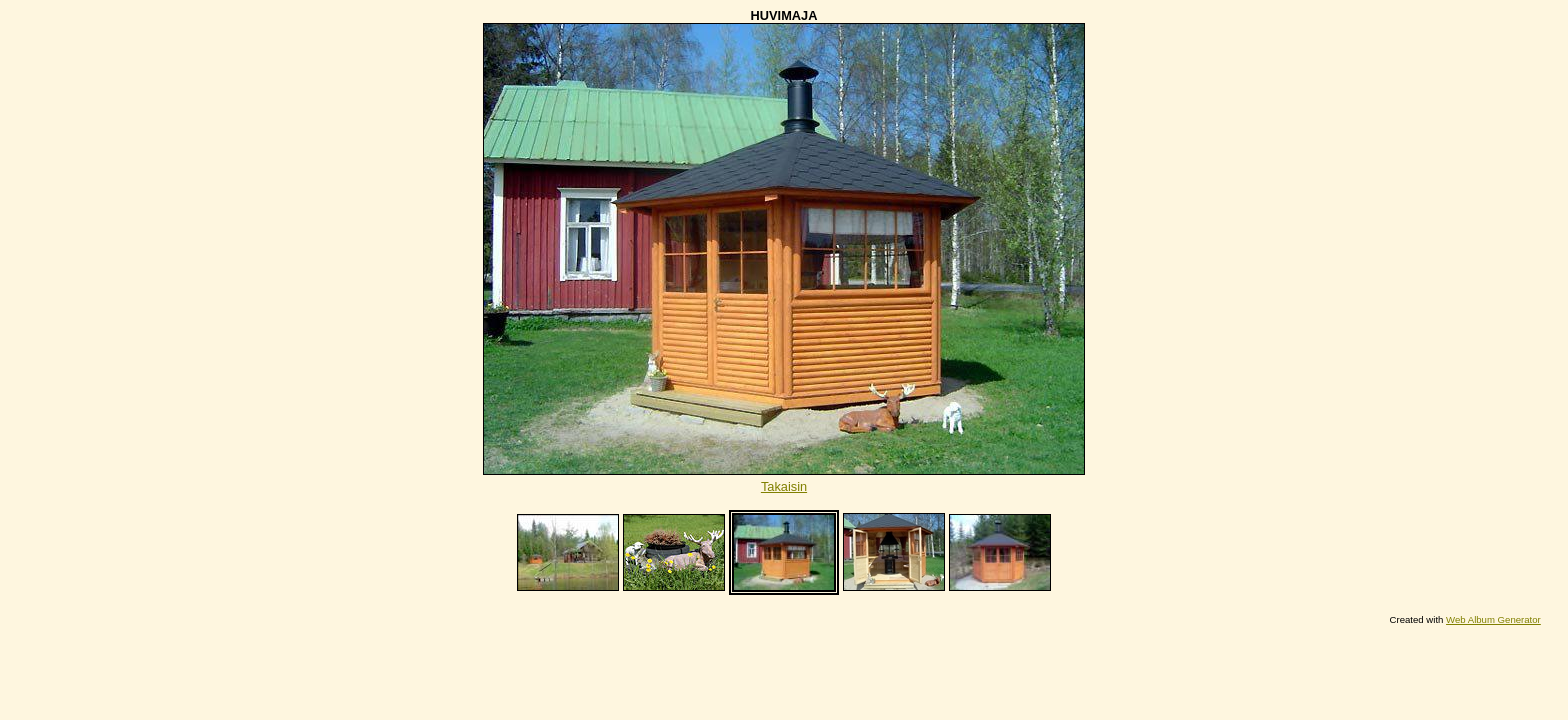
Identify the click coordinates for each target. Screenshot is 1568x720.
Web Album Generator (1493, 619)
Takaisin (784, 486)
